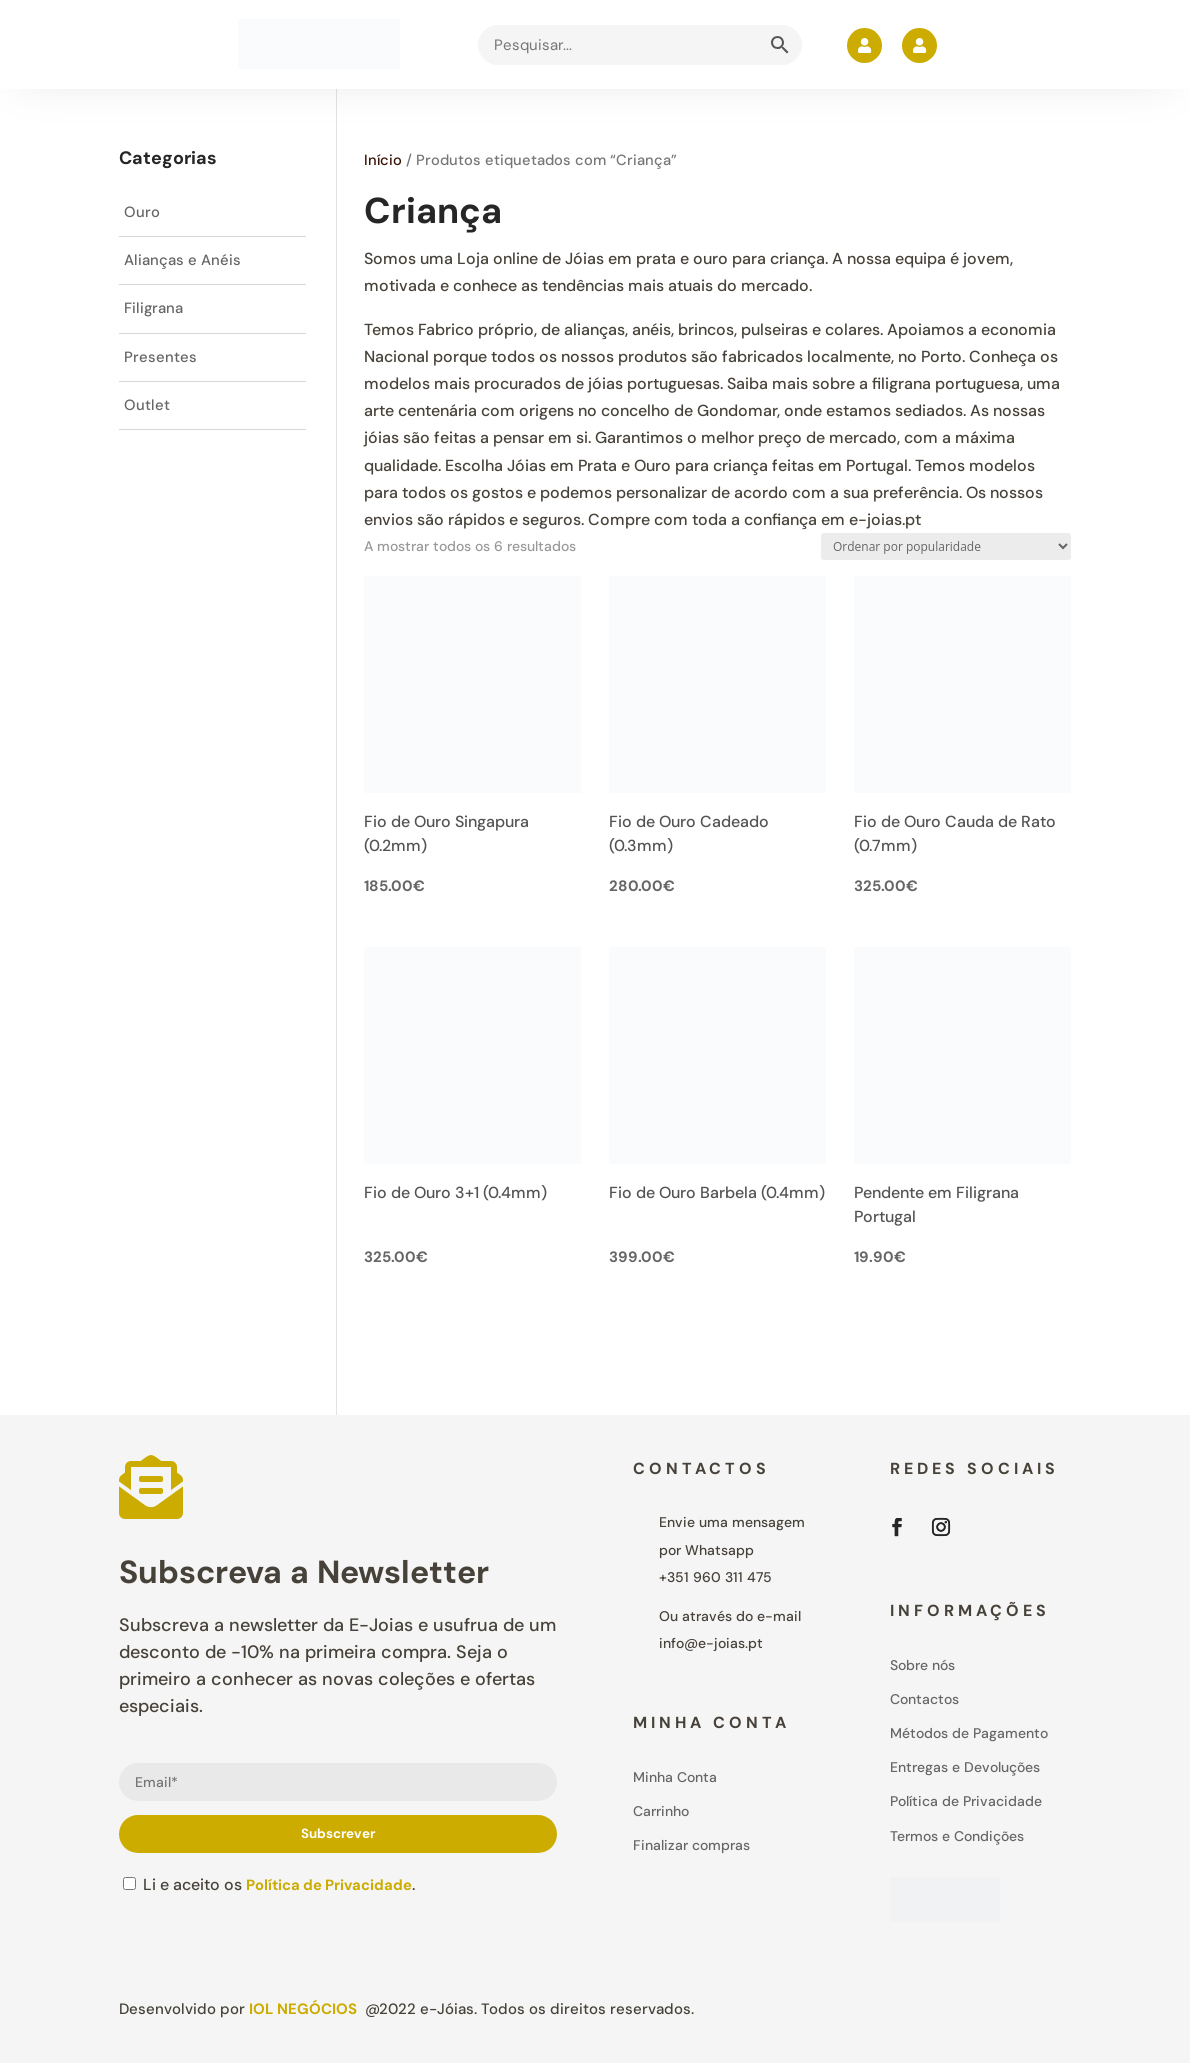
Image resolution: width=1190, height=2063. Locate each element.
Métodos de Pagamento (969, 1733)
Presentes (160, 364)
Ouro (142, 213)
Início (383, 160)
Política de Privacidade (335, 1884)
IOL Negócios (303, 2009)
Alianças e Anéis (184, 263)
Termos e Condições (957, 1836)
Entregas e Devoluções (965, 1767)
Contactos (924, 1699)
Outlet (147, 414)
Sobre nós (922, 1665)
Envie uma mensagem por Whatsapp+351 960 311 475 (732, 1549)
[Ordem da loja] (946, 546)
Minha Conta (675, 1777)
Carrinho (661, 1811)
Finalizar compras (691, 1845)
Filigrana (155, 313)
